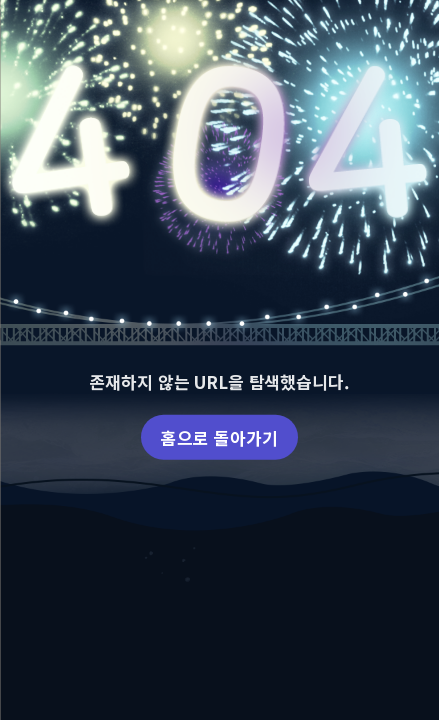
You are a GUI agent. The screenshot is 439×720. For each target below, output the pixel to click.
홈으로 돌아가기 (219, 436)
